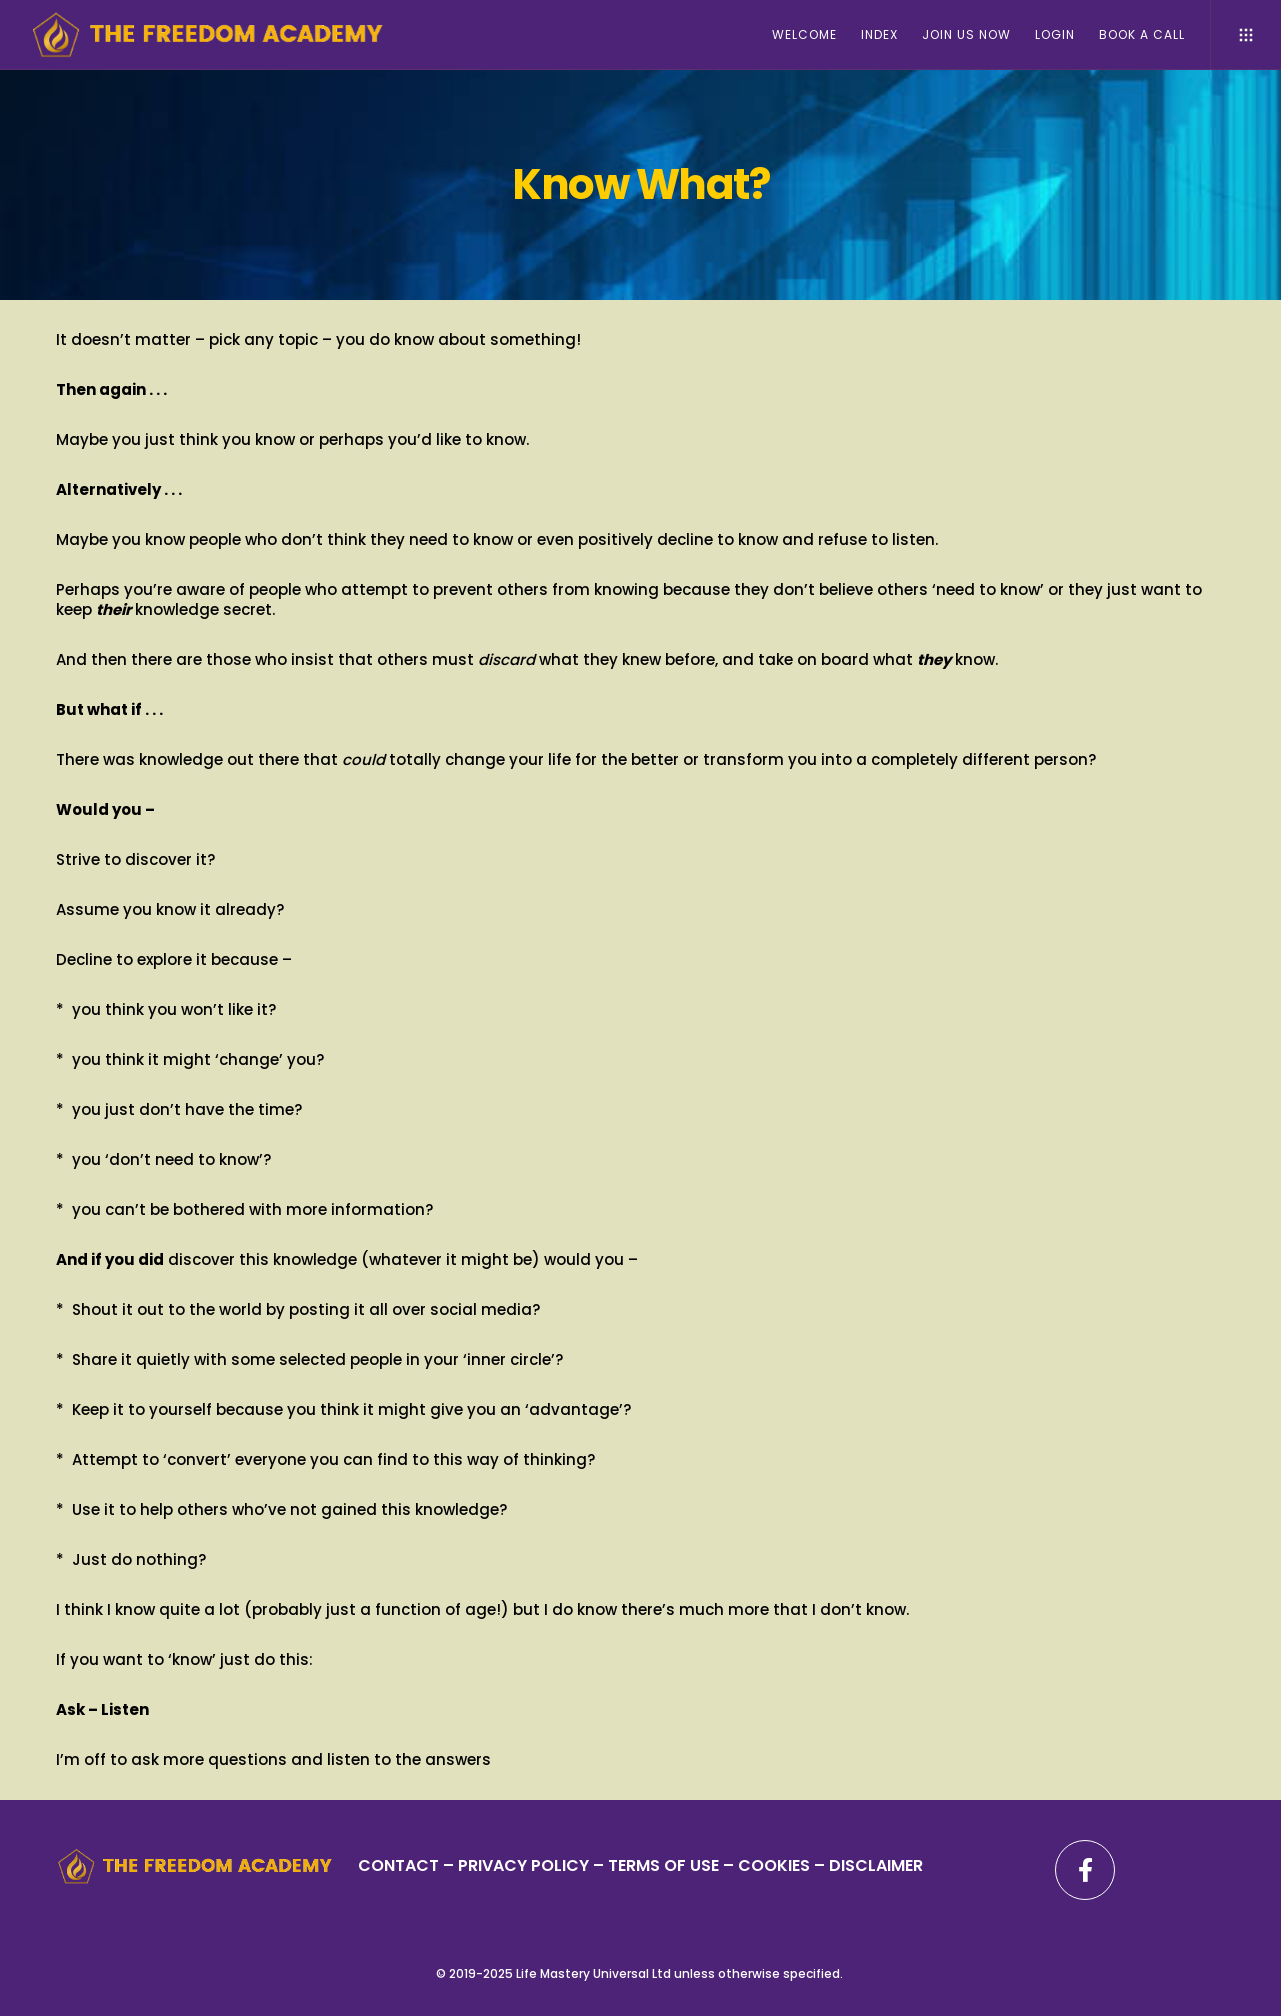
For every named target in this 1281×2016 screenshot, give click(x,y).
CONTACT (398, 1865)
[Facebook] (1085, 1870)
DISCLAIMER (876, 1865)
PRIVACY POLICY (525, 1865)
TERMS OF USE (663, 1865)
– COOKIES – (774, 1865)
